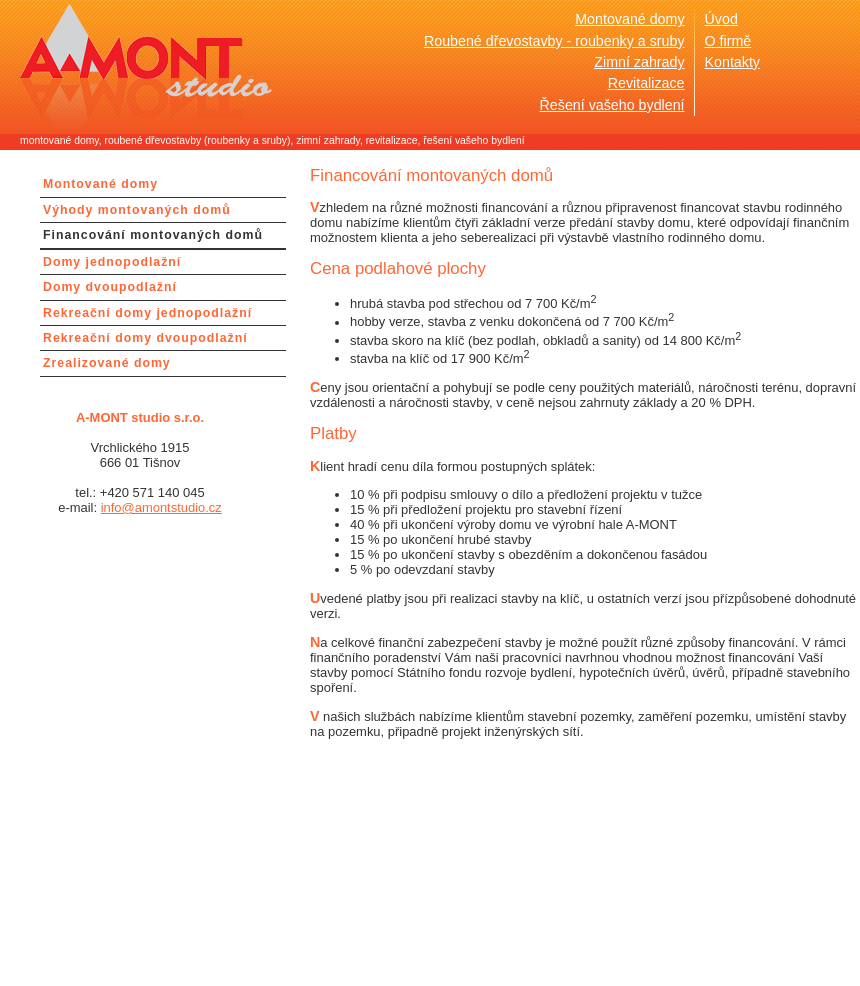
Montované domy (629, 19)
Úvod (721, 19)
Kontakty (732, 62)
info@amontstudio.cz (161, 507)
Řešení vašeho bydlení (612, 105)
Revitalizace (646, 83)
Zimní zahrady (639, 62)
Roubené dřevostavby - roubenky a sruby (554, 41)
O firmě (728, 41)
